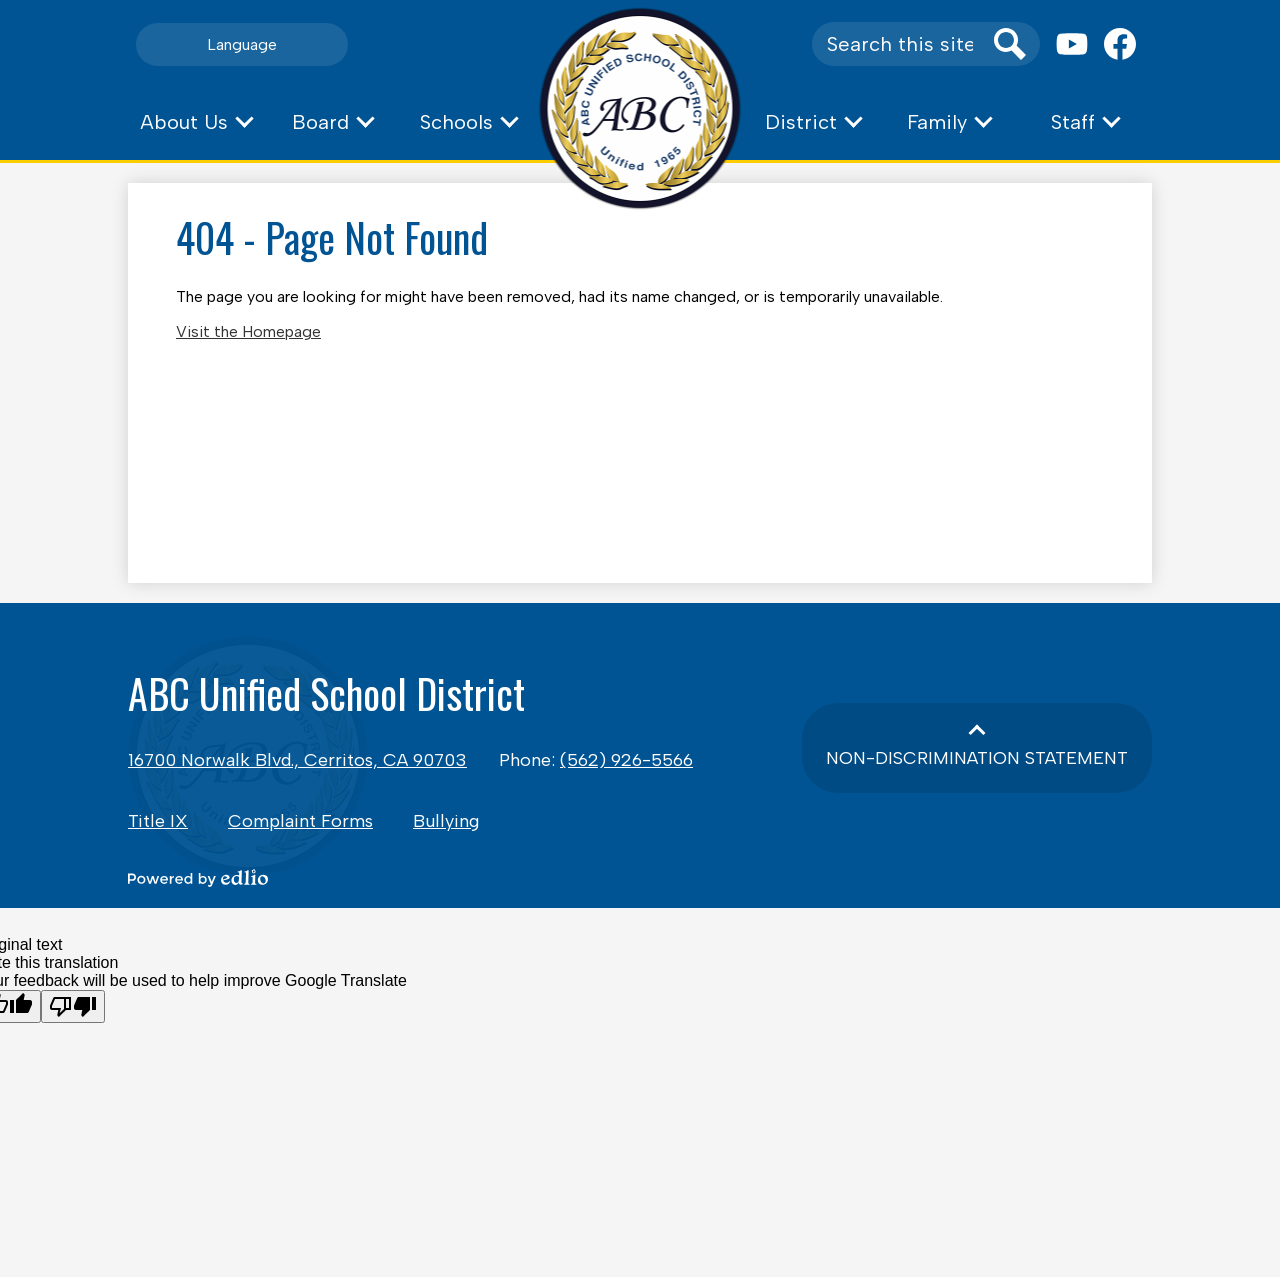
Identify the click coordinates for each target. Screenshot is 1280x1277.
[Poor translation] (73, 1006)
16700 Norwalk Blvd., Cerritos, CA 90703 (297, 760)
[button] (196, 122)
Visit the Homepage (248, 331)
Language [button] (242, 44)
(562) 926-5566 (626, 760)
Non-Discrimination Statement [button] (977, 758)
